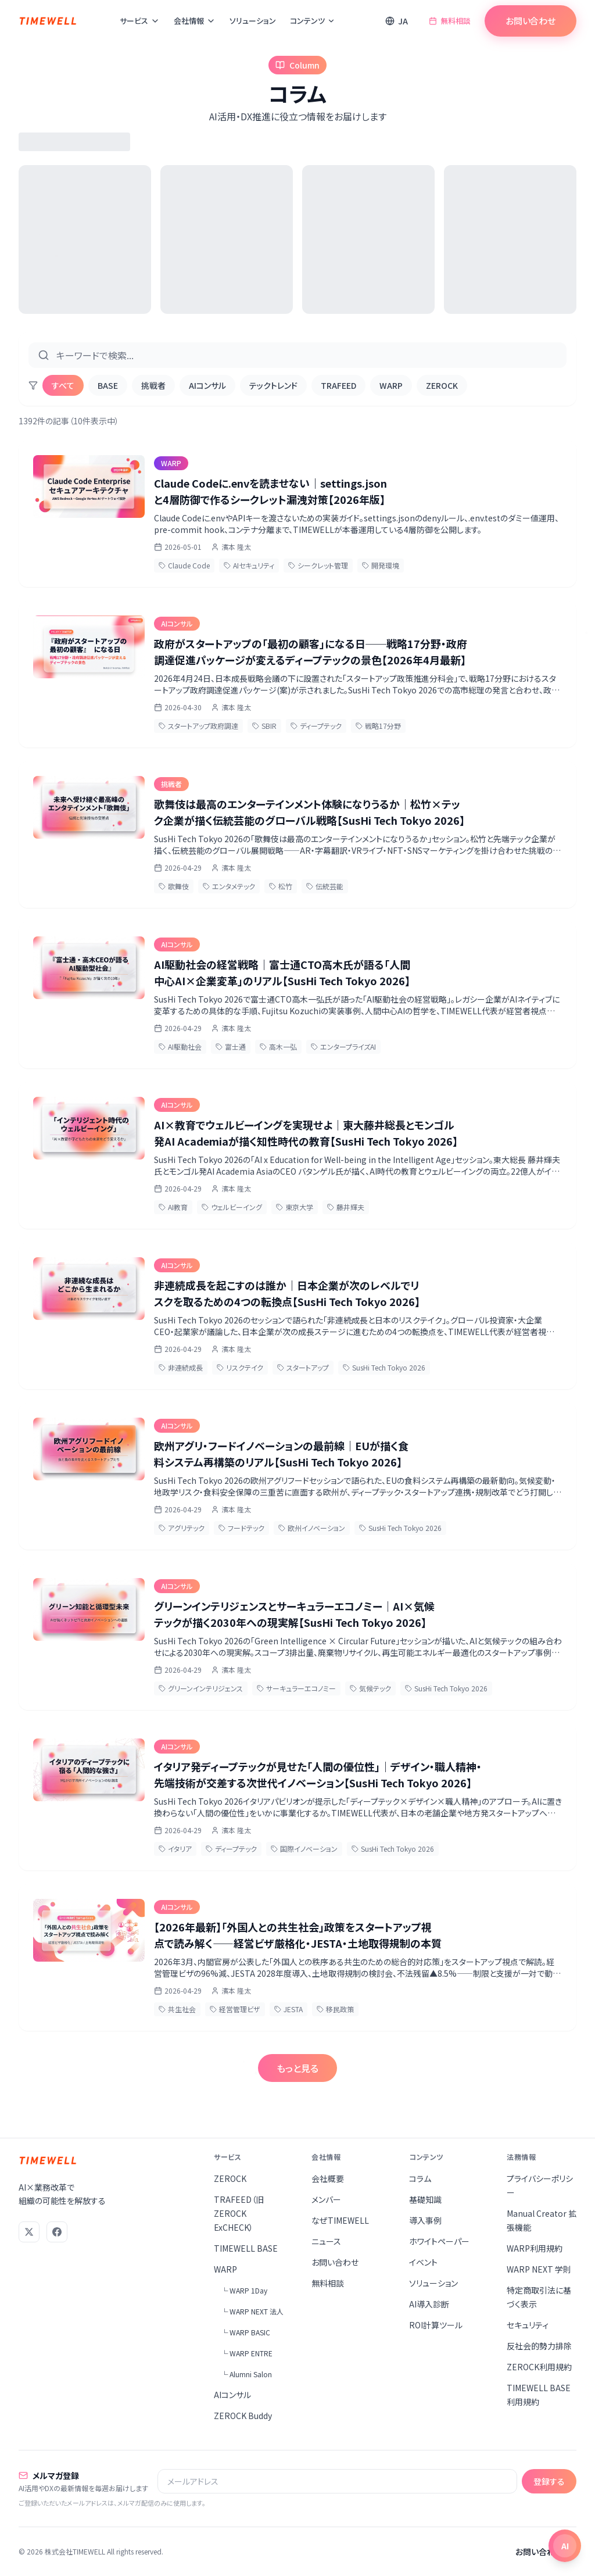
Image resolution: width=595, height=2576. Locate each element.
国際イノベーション (304, 1849)
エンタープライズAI (343, 1046)
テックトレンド (273, 385)
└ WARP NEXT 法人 (252, 2311)
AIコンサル (207, 385)
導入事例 (425, 2220)
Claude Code (184, 565)
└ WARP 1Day (244, 2290)
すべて (63, 385)
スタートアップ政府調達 (198, 726)
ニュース (326, 2241)
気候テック (370, 1688)
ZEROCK (442, 385)
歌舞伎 (174, 886)
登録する (549, 2481)
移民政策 (335, 2009)
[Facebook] (56, 2231)
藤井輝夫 (345, 1207)
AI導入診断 (429, 2304)
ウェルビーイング (232, 1207)
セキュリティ (528, 2325)
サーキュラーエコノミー (296, 1688)
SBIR (264, 726)
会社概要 (327, 2178)
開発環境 (380, 565)
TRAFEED (338, 385)
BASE (108, 385)
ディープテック (316, 726)
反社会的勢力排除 (539, 2346)
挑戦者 (153, 385)
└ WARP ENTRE (247, 2353)
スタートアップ (303, 1367)
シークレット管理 (318, 565)
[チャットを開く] (565, 2546)
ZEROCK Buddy (243, 2415)
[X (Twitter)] (29, 2231)
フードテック (241, 1528)
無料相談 (450, 20)
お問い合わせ (530, 21)
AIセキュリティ (249, 565)
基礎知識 (425, 2199)
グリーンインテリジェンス (201, 1688)
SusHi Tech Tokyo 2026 (384, 1367)
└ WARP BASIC (245, 2332)
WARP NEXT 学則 (539, 2269)
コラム (420, 2178)
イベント (423, 2262)
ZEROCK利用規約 (539, 2367)
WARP (391, 385)
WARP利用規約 (534, 2248)
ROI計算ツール (436, 2325)
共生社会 (177, 2009)
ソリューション (253, 20)
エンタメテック (229, 886)
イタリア (175, 1849)
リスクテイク (240, 1367)
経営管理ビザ (235, 2009)
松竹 (280, 886)
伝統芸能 (324, 886)
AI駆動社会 (180, 1046)
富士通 (231, 1046)
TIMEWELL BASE (246, 2248)
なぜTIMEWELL (340, 2220)
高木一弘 (278, 1046)
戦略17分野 (378, 726)
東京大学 (294, 1207)
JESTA (288, 2009)
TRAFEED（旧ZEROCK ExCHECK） (239, 2213)
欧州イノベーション (311, 1528)
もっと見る (297, 2068)
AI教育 (173, 1207)
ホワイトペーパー (439, 2241)
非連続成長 (181, 1367)
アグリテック (182, 1528)
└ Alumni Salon (246, 2374)
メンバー (326, 2199)
